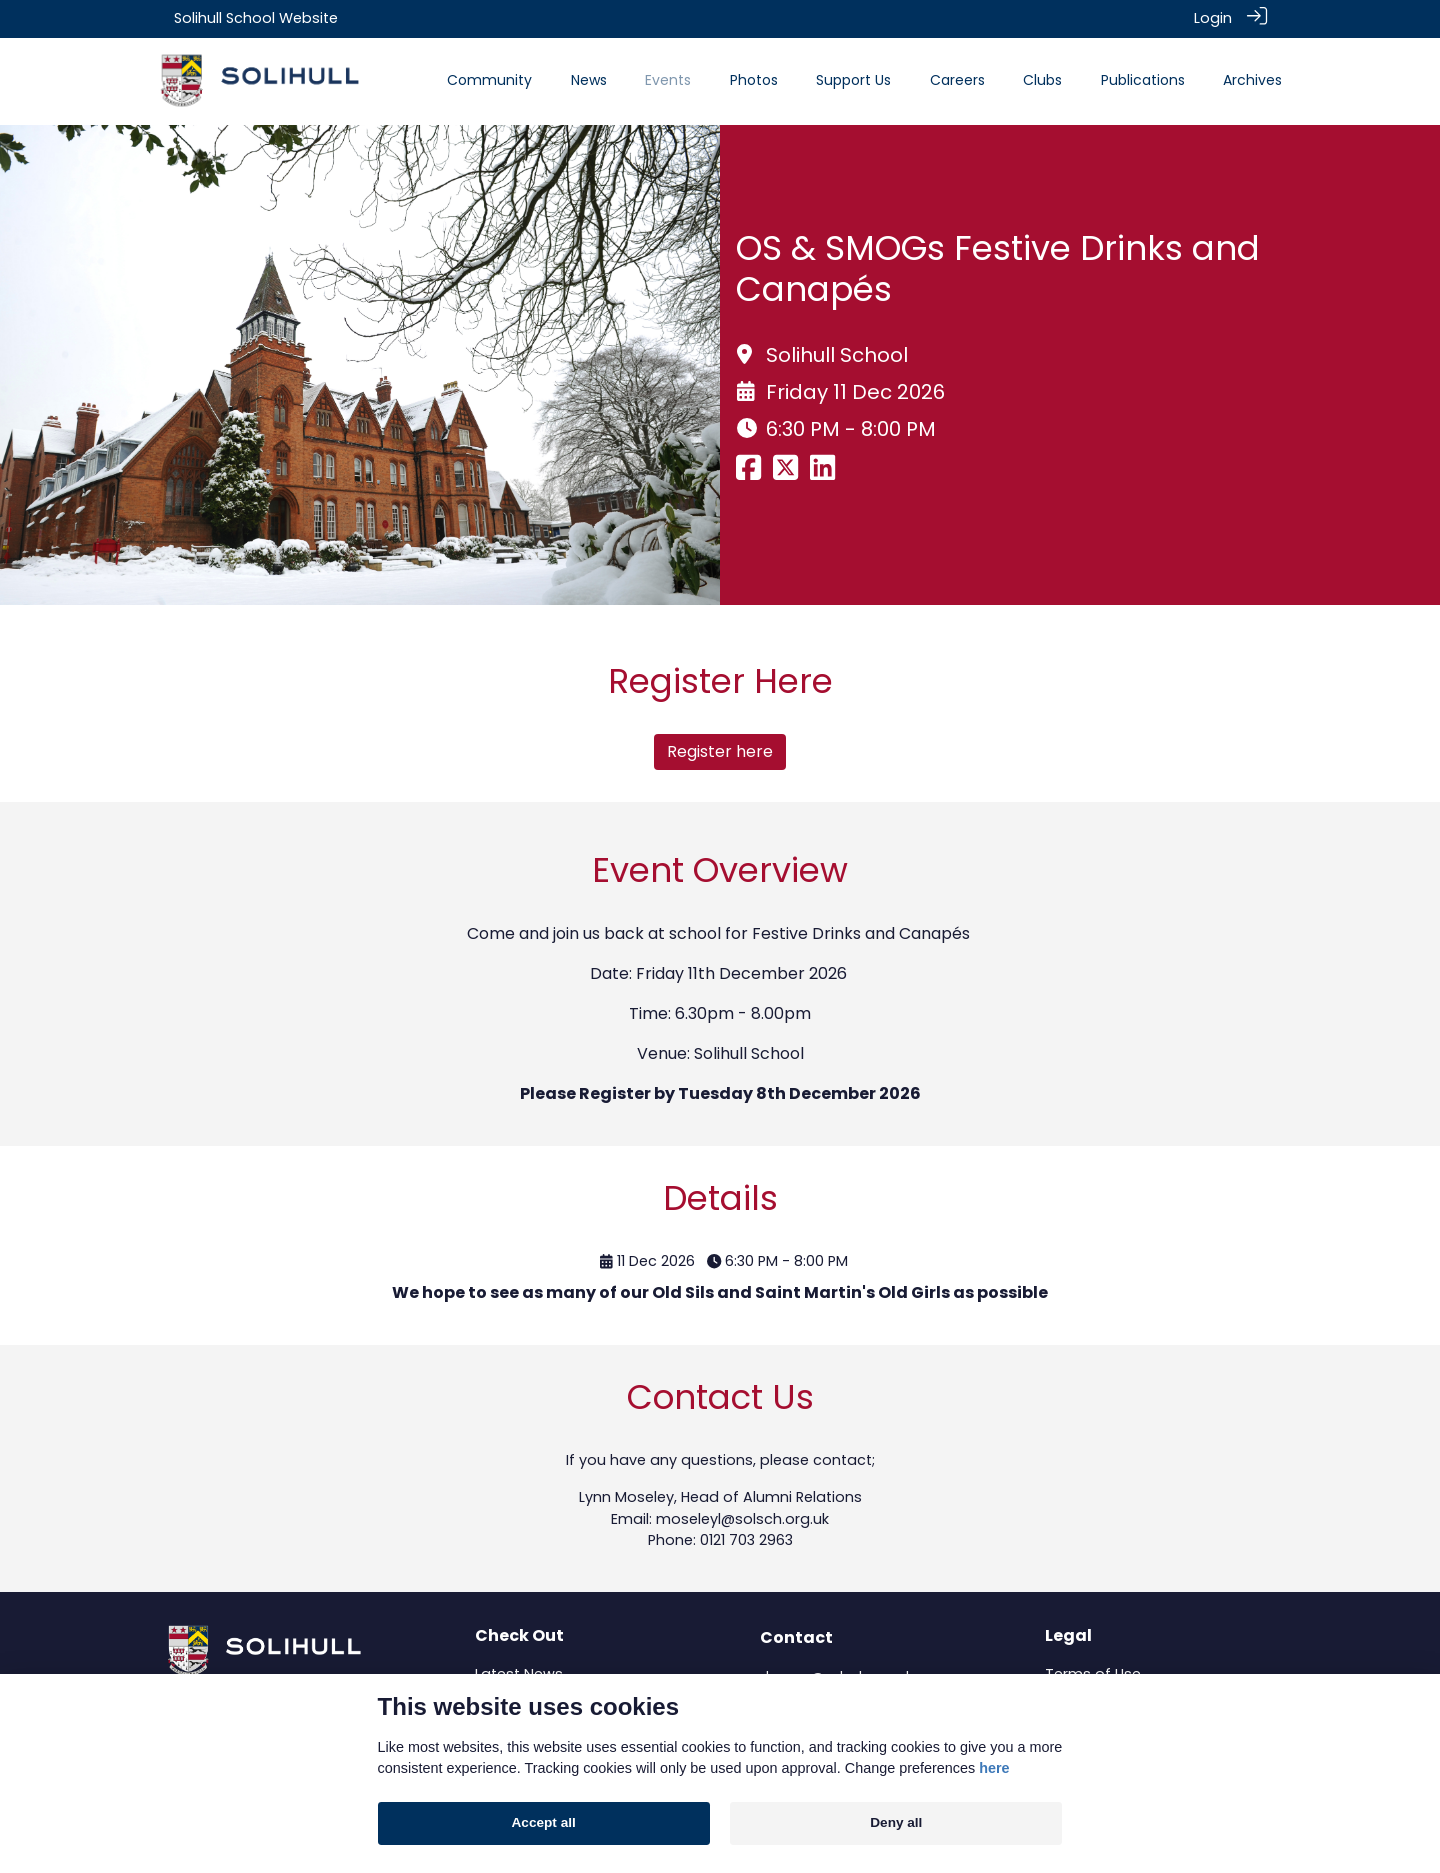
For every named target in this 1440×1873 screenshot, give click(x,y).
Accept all (544, 1822)
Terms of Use (1093, 1673)
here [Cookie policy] (994, 1768)
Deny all (896, 1822)
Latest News (519, 1673)
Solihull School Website (256, 18)
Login (1213, 18)
